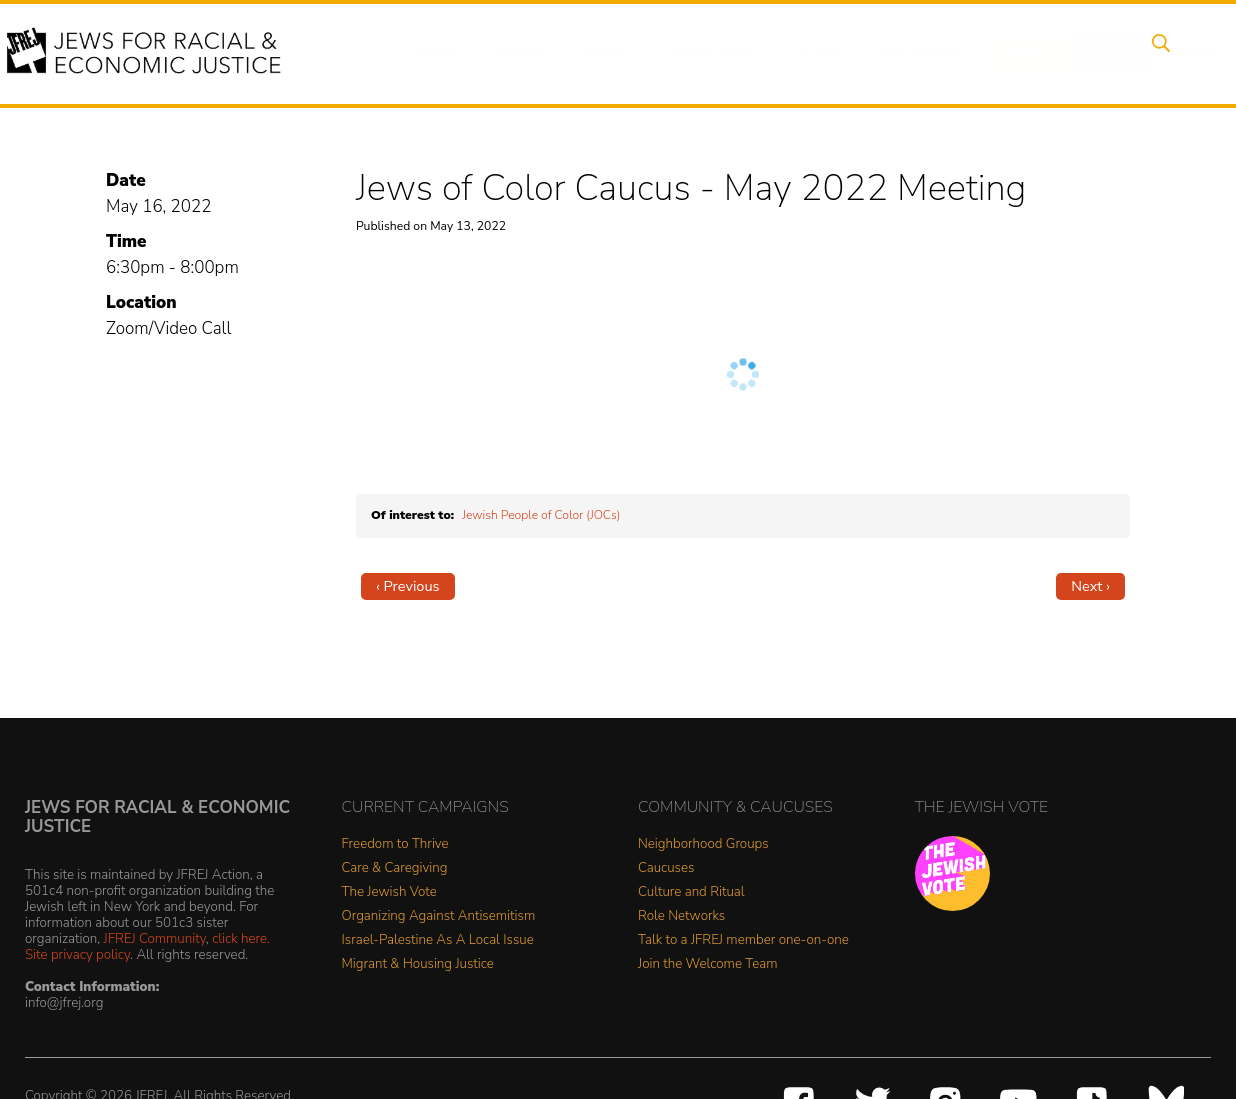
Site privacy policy (77, 954)
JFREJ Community (155, 938)
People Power (699, 53)
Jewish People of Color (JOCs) (541, 515)
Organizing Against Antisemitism (439, 916)
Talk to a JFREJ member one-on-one (743, 940)
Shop (1081, 53)
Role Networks (681, 916)
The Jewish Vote (389, 892)
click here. (241, 938)
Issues (595, 53)
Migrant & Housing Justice (418, 964)
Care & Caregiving (395, 868)
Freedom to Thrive (395, 844)
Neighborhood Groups (703, 844)
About (437, 53)
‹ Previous (408, 586)
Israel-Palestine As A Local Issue (438, 940)
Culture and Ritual (691, 892)
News (802, 53)
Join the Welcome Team (708, 964)
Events (516, 53)
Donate (1004, 53)
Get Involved (900, 53)
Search (1157, 53)
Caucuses (666, 868)
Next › (1090, 586)
